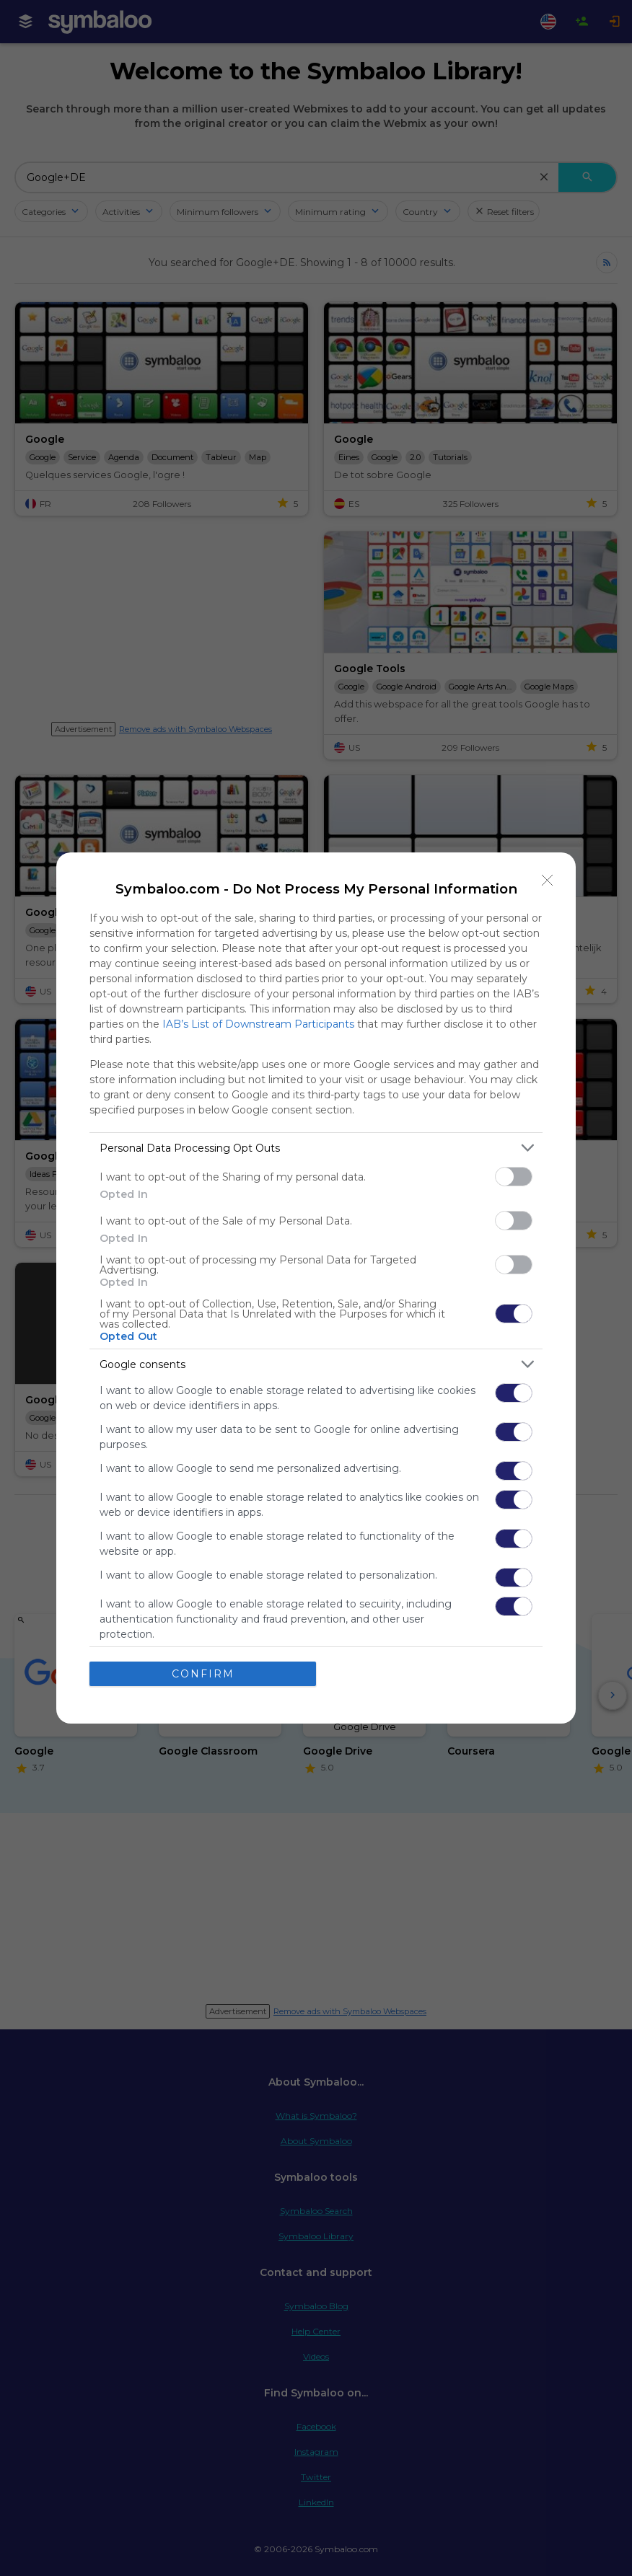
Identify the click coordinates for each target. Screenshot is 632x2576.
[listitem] (316, 1148)
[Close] (547, 880)
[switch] (513, 1176)
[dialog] (316, 1288)
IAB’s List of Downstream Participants (258, 1024)
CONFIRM (203, 1673)
